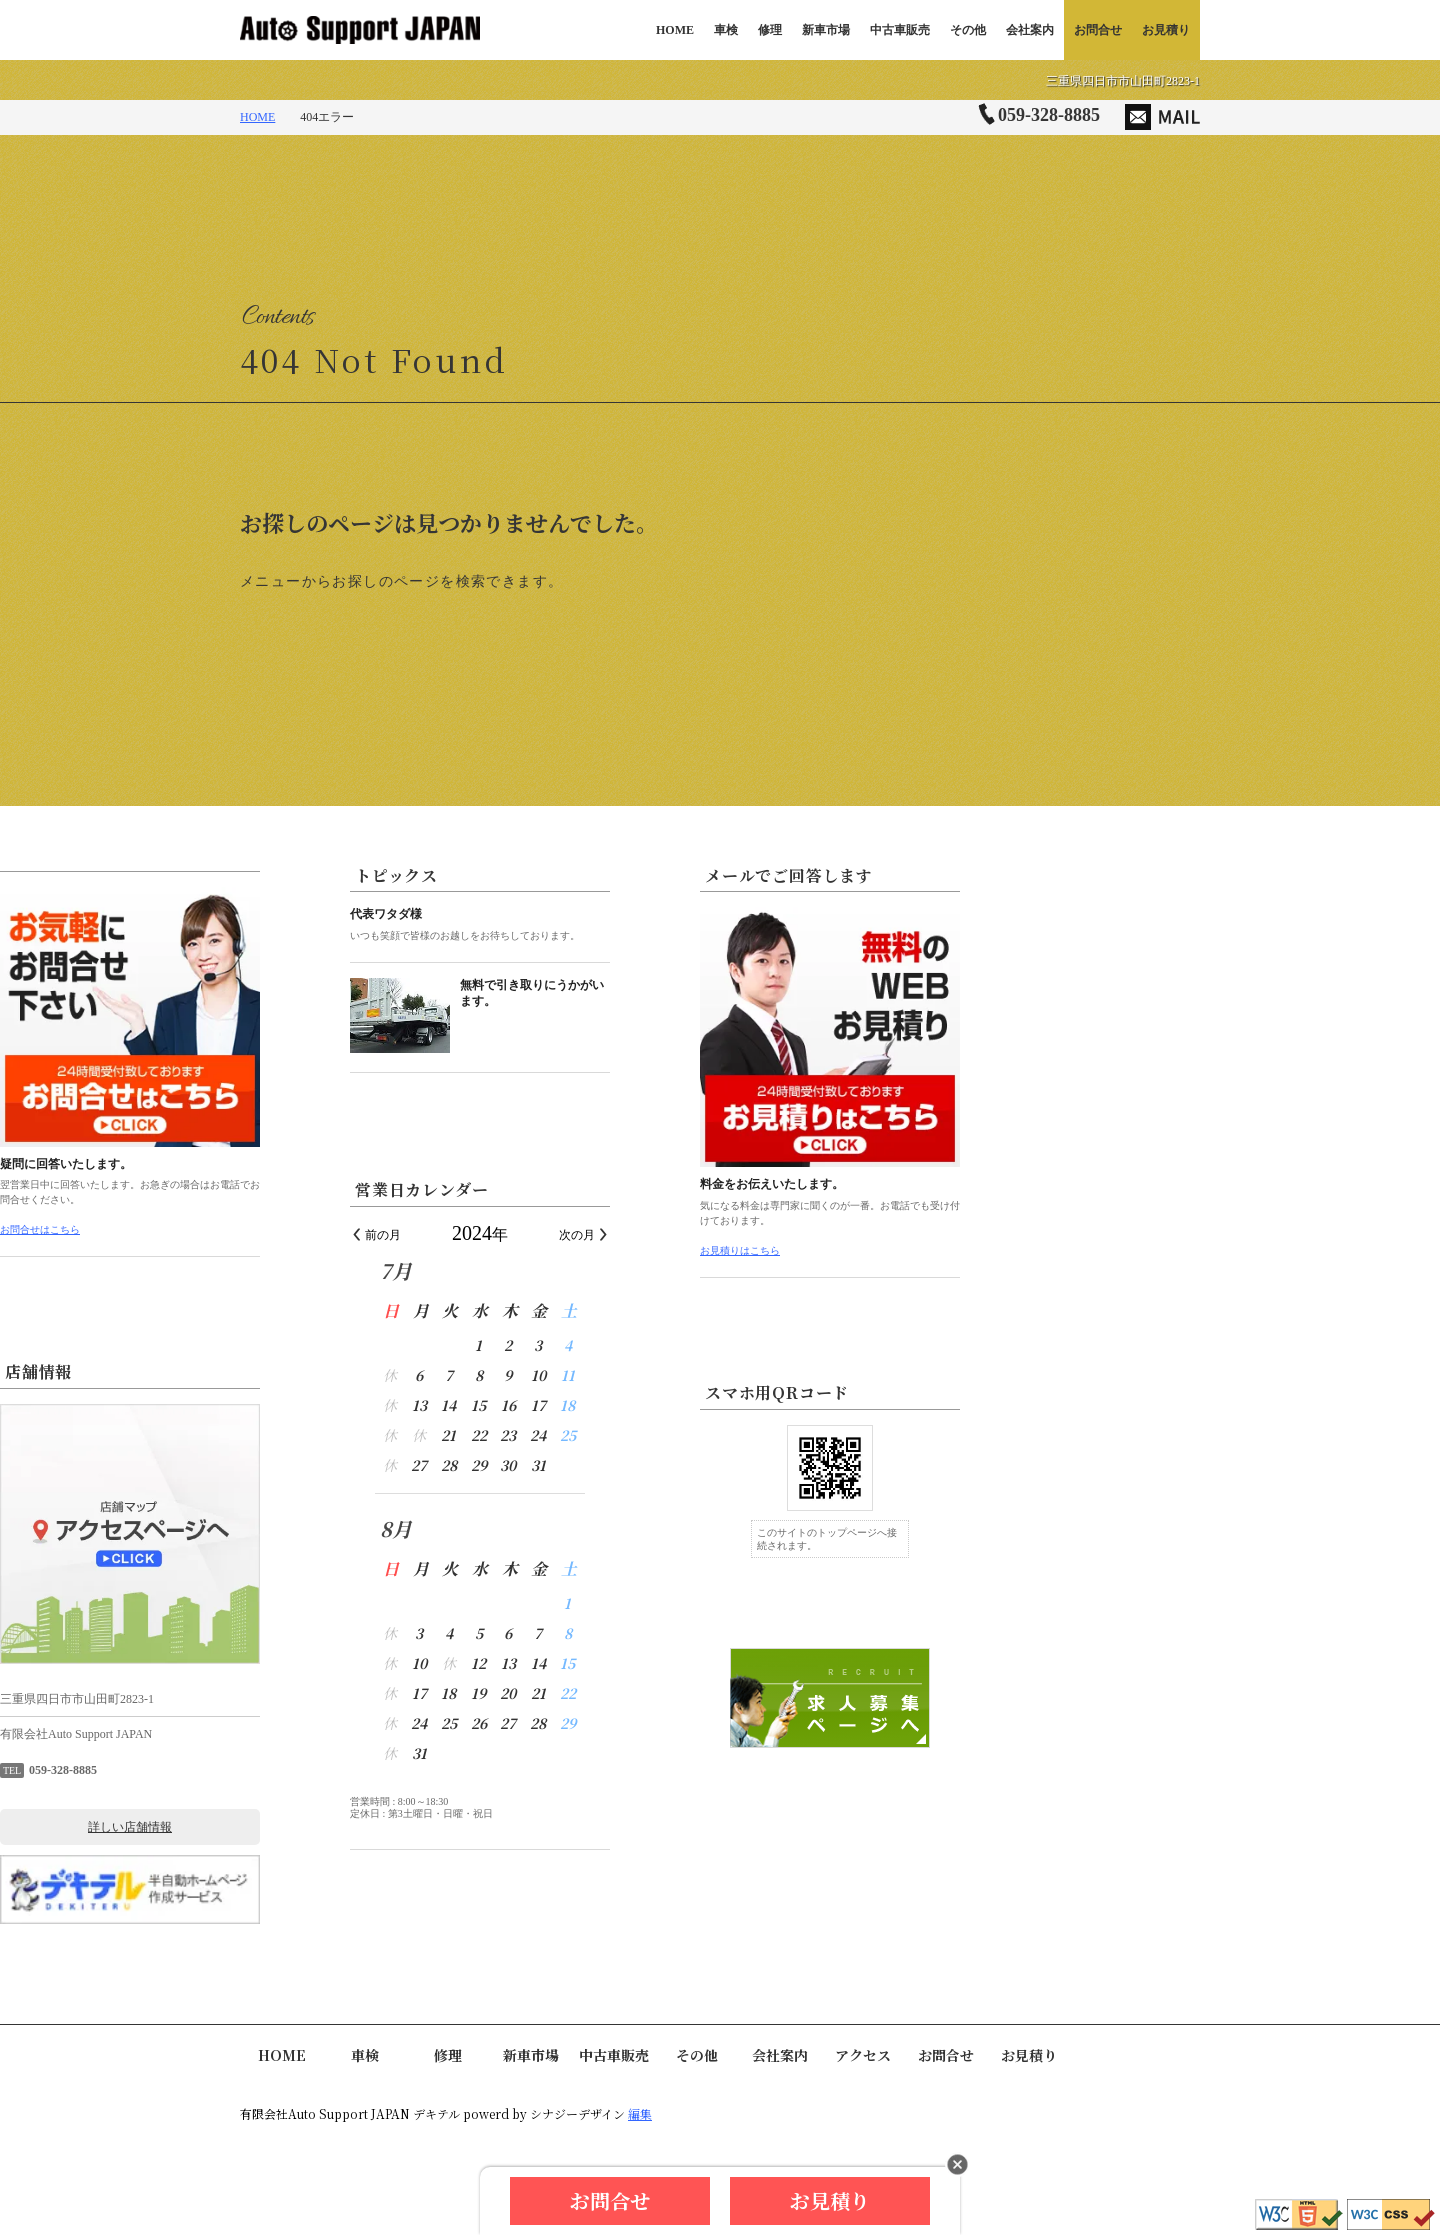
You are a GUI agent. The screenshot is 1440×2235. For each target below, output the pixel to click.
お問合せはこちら (280, 1229)
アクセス (863, 2055)
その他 (968, 30)
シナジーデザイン (577, 2113)
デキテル (436, 2113)
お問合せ (1098, 30)
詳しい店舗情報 (370, 1827)
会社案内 (1030, 30)
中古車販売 (900, 30)
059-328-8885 (1049, 115)
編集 (640, 2113)
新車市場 (826, 30)
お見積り (1166, 30)
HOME (675, 30)
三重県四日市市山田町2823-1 (1123, 81)
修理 (770, 30)
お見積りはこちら (980, 1250)
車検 (726, 30)
